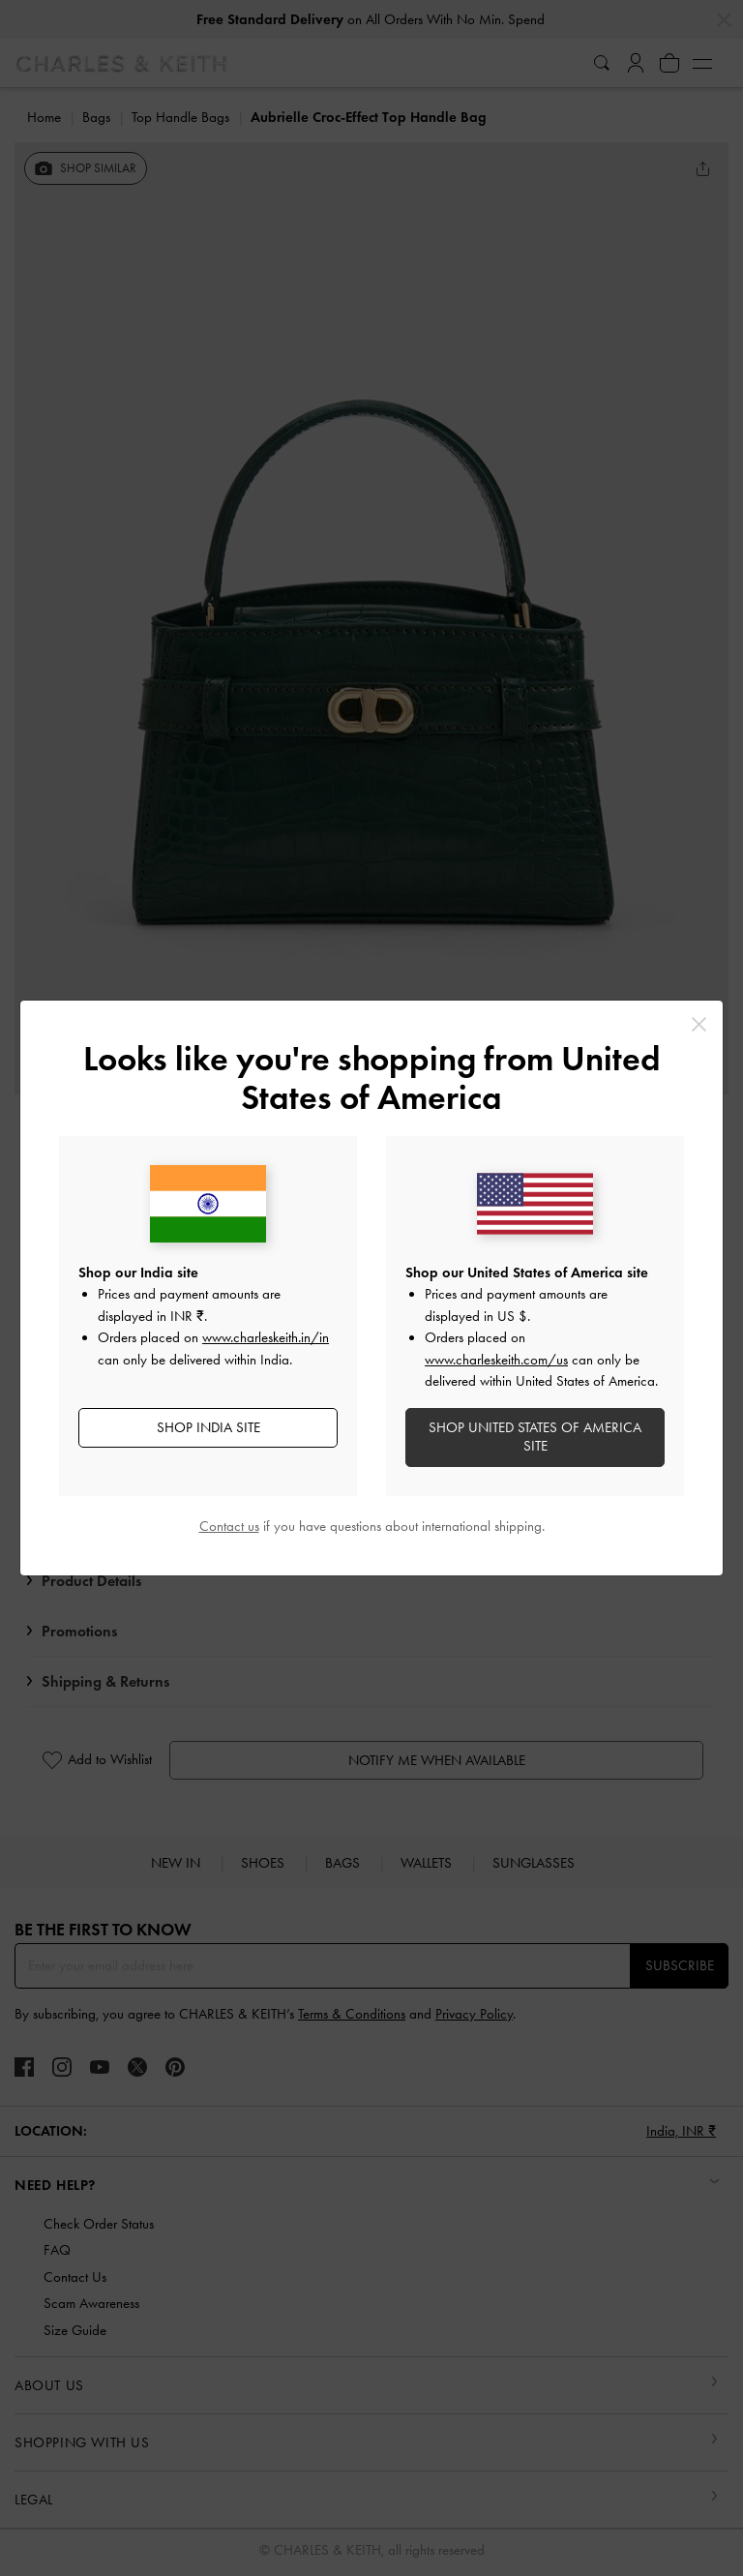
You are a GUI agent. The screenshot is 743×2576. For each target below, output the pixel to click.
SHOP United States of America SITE (535, 1437)
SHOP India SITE (208, 1427)
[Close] (699, 1024)
